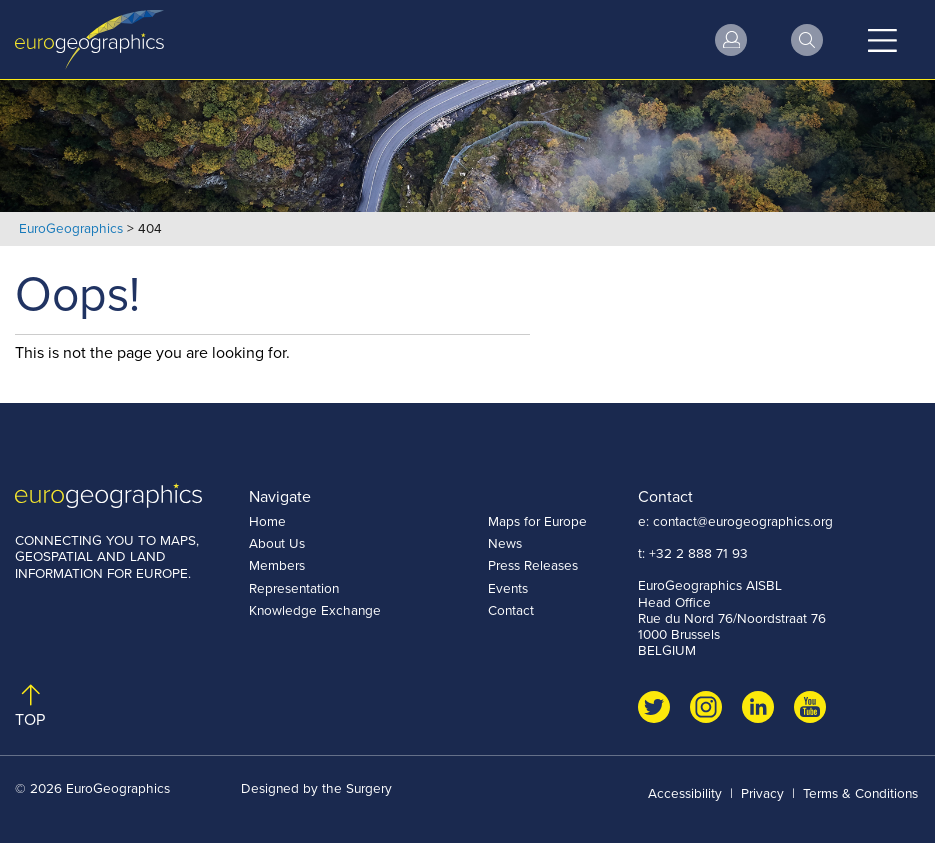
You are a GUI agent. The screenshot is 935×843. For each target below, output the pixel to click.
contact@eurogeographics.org (743, 521)
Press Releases (533, 565)
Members (277, 565)
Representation (294, 588)
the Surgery (357, 788)
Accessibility (685, 793)
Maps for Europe (537, 521)
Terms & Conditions (860, 793)
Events (508, 588)
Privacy (762, 793)
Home (267, 521)
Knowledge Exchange (315, 610)
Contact (511, 610)
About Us (277, 543)
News (505, 543)
